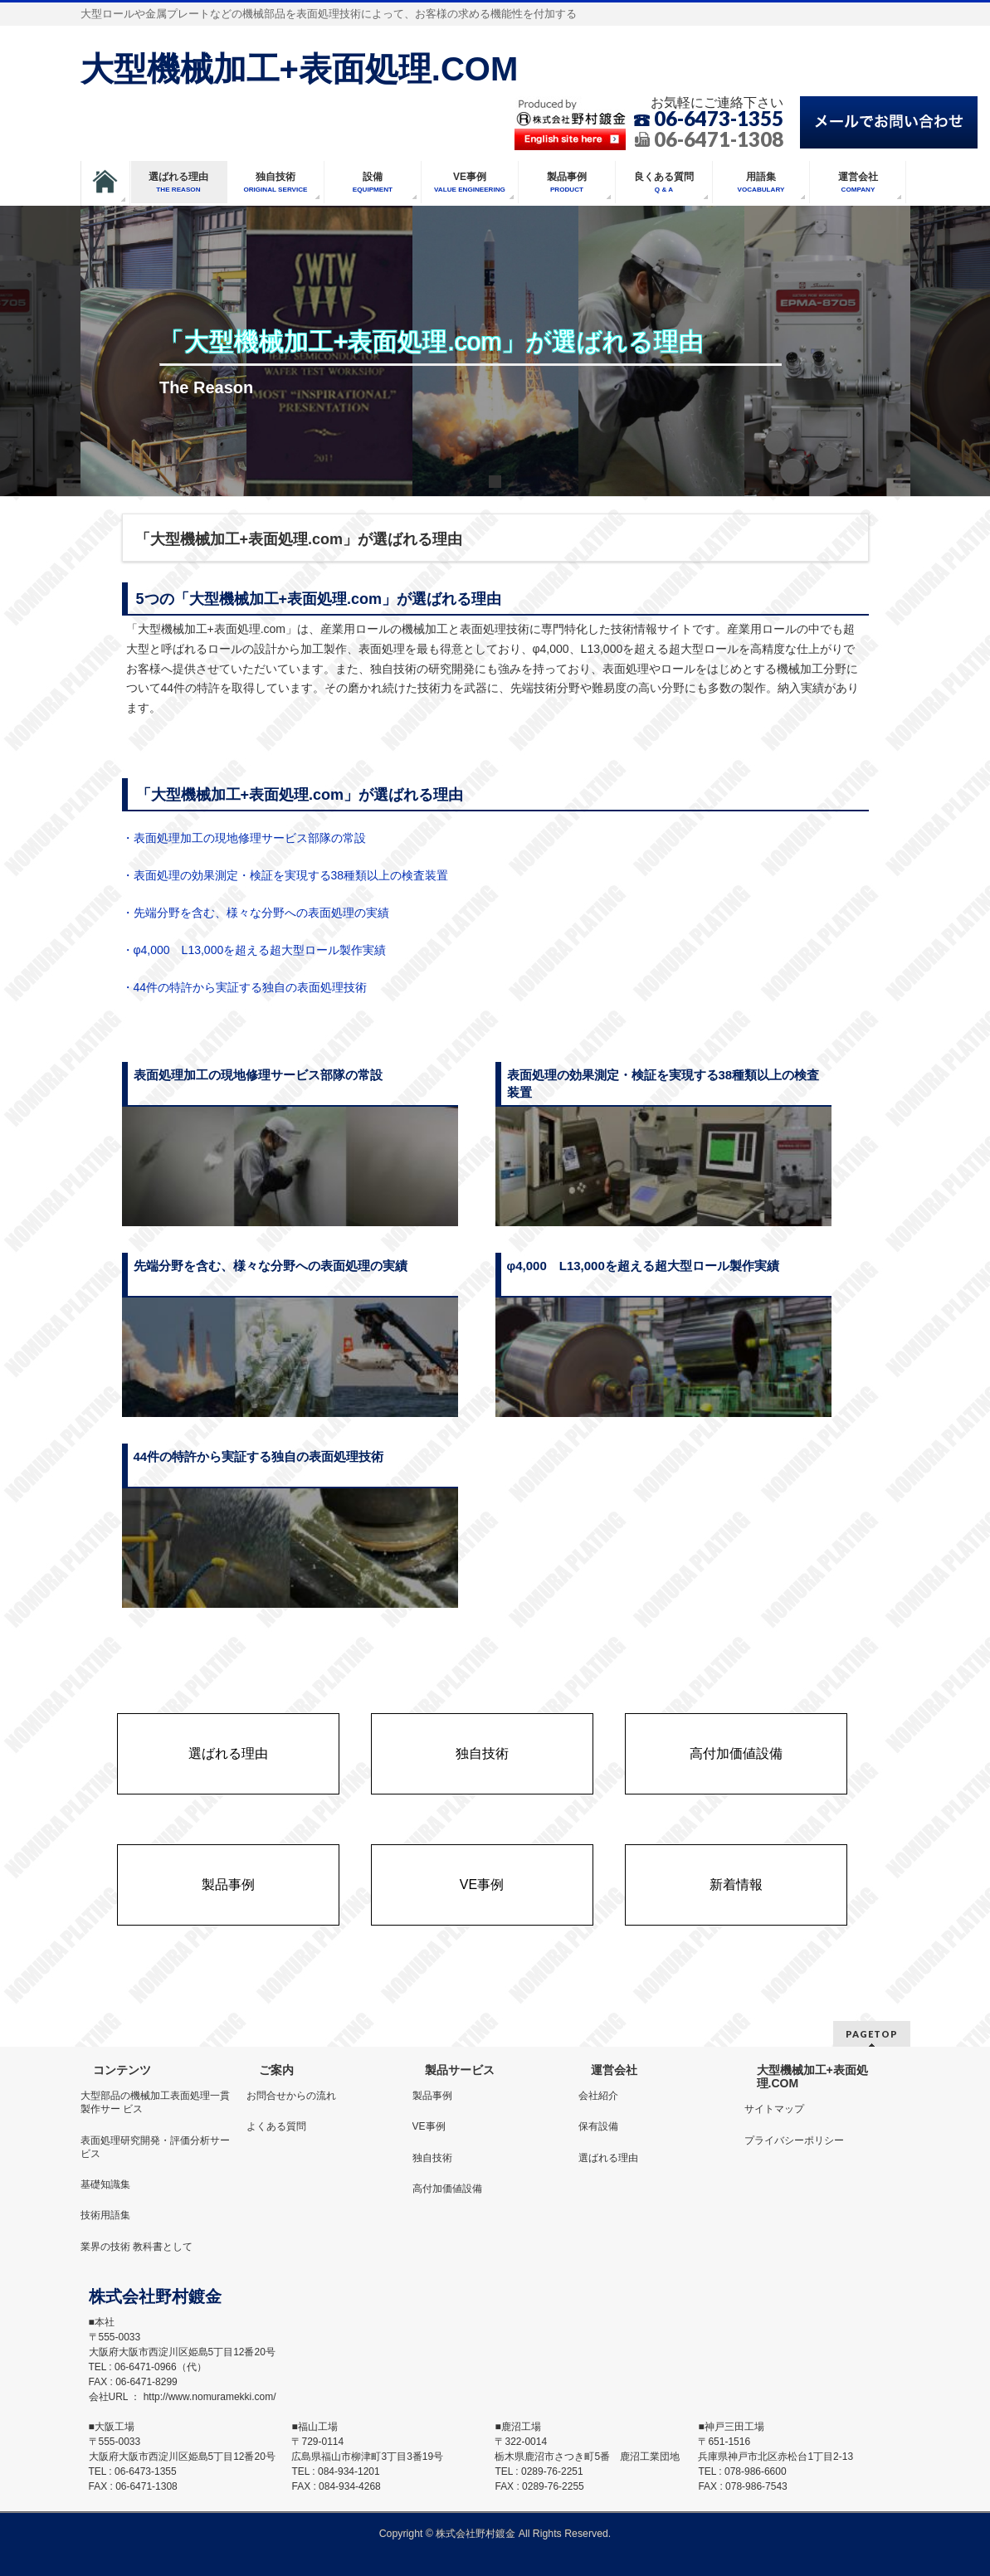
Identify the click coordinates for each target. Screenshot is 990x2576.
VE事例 (482, 1885)
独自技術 (482, 1753)
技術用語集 (105, 2215)
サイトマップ (774, 2109)
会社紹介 (598, 2095)
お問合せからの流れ (291, 2095)
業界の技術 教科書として (136, 2246)
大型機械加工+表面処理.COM (299, 69)
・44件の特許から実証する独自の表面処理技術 (245, 987)
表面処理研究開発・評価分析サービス (155, 2147)
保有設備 (598, 2126)
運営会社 (614, 2070)
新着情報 (736, 1885)
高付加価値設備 (736, 1753)
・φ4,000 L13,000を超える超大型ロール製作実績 (254, 950)
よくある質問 (276, 2126)
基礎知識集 (105, 2184)
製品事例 (228, 1885)
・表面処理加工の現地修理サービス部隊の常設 (244, 838)
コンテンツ (122, 2070)
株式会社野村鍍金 (475, 2533)
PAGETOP (872, 2033)
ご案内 (276, 2070)
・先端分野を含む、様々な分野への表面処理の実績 (255, 912)
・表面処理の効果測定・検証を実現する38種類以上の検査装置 (285, 875)
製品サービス (460, 2070)
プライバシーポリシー (794, 2140)
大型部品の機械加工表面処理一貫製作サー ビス (155, 2102)
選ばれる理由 (228, 1753)
